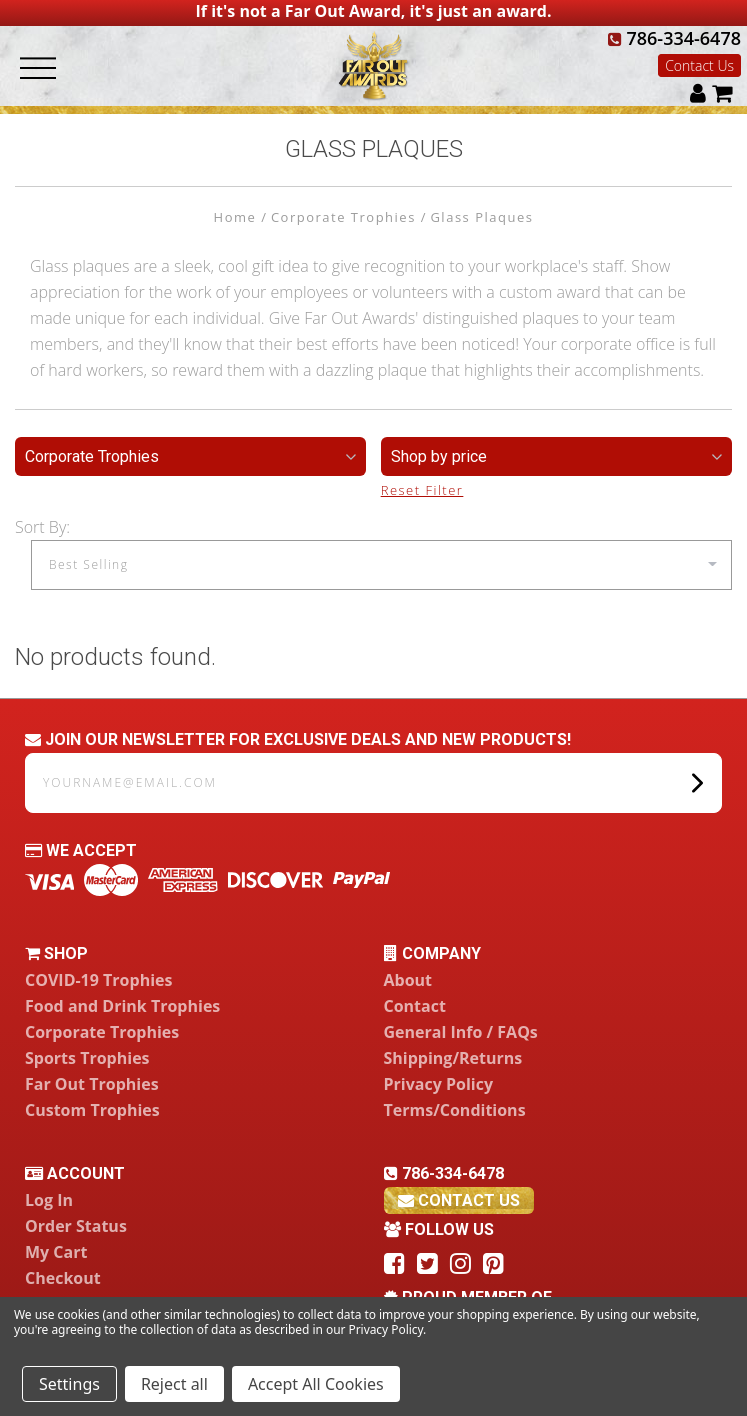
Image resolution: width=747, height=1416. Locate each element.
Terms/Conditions (455, 1110)
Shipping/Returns (453, 1058)
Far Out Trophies (92, 1084)
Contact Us (699, 65)
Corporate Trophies (102, 1032)
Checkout (63, 1278)
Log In (49, 1200)
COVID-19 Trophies (98, 980)
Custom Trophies (92, 1110)
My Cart (56, 1252)
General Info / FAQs (461, 1032)
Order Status (76, 1226)
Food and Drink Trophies (122, 1006)
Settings (69, 1384)
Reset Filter (422, 490)
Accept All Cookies (316, 1384)
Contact (415, 1006)
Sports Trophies (87, 1058)
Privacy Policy (439, 1084)
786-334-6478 (674, 38)
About (408, 980)
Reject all (174, 1384)
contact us (459, 1200)
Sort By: (42, 527)
